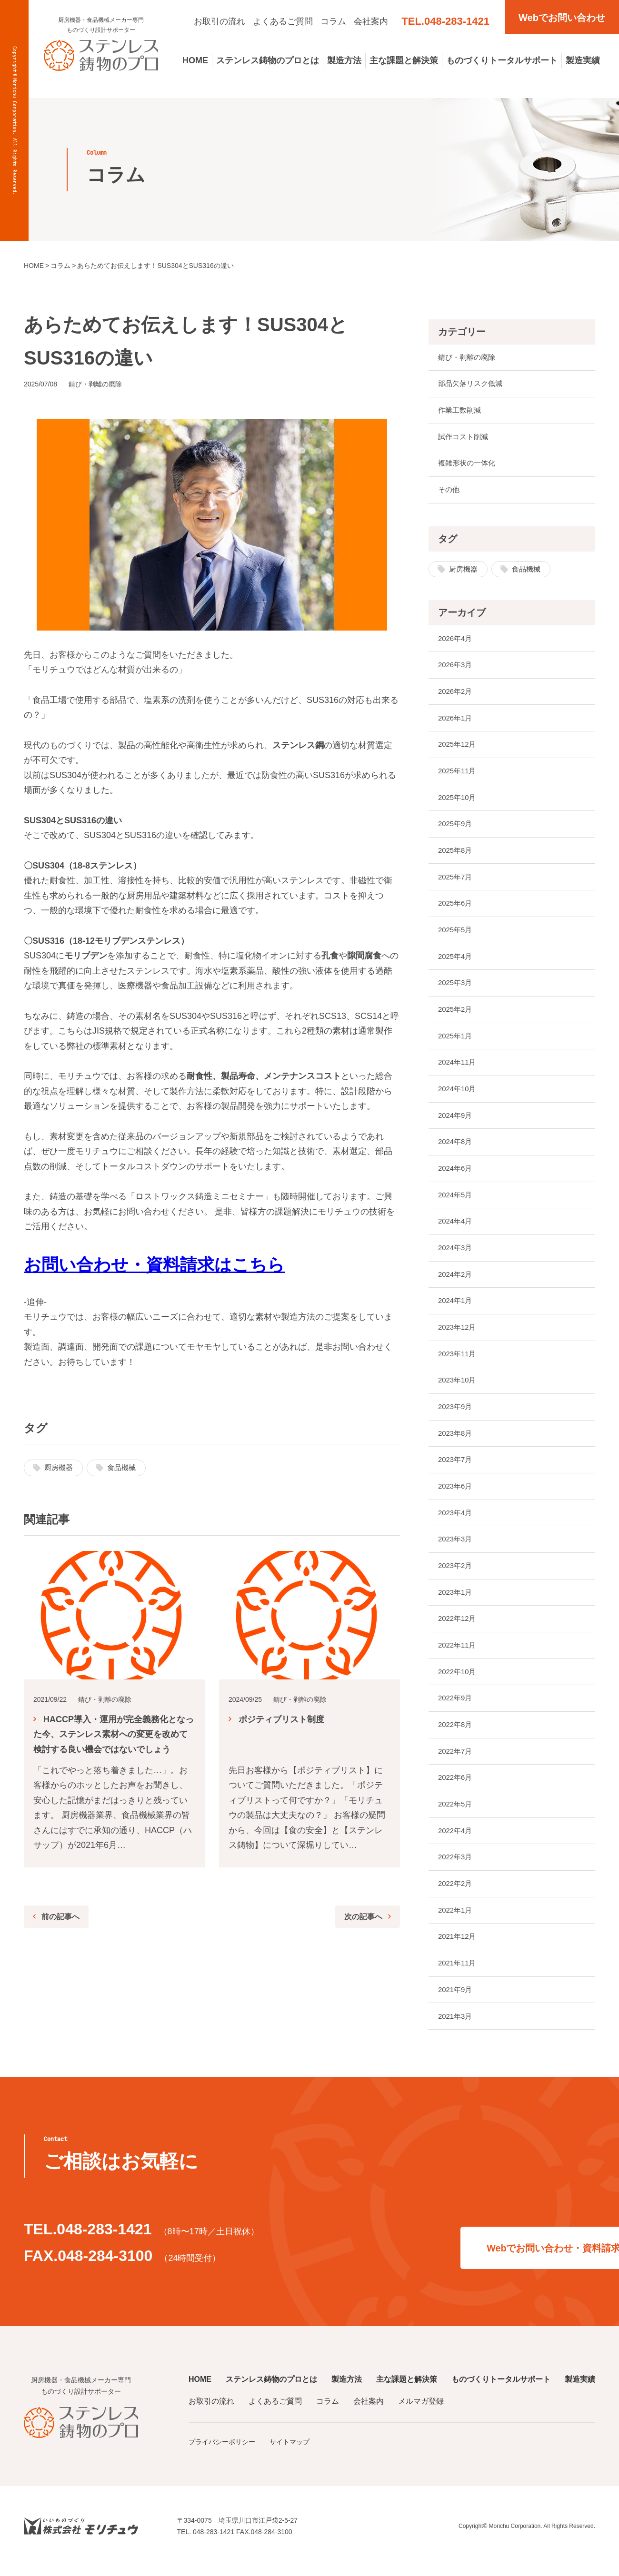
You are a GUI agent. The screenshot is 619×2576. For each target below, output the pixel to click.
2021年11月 (458, 1973)
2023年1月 (456, 1600)
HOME (195, 60)
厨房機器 (59, 1468)
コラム (333, 21)
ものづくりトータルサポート (502, 60)
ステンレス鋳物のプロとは (267, 60)
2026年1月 (456, 720)
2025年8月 (456, 853)
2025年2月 (456, 1013)
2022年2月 (456, 1893)
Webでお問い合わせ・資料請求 (466, 2250)
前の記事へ (63, 1917)
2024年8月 (456, 1147)
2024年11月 (458, 1067)
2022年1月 (456, 1919)
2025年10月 (458, 800)
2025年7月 (456, 880)
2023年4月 (456, 1520)
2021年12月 (458, 1946)
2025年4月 (456, 960)
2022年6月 (456, 1786)
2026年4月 (456, 640)
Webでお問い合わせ (562, 17)
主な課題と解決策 (403, 60)
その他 (449, 491)
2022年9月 (456, 1706)
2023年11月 (458, 1360)
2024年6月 (456, 1173)
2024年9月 (456, 1120)
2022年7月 (456, 1760)
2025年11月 (458, 774)
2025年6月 (456, 907)
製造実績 (583, 60)
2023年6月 (456, 1493)
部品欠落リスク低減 (472, 384)
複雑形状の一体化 (468, 464)
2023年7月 (456, 1466)
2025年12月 (458, 747)
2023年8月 (456, 1440)
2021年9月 (456, 1999)
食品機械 (124, 1468)
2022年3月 (456, 1866)
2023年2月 (456, 1573)
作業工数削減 (461, 411)
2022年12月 (458, 1626)
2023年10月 (458, 1386)
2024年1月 (456, 1307)
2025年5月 (456, 933)
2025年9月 (456, 827)
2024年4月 (456, 1227)
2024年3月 (456, 1253)
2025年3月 (456, 987)
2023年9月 (456, 1413)
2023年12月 (458, 1333)
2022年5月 (456, 1813)
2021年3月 (456, 2026)
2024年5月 (456, 1200)
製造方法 (344, 60)
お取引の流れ (219, 21)
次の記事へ (360, 1917)
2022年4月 (456, 1840)
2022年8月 (456, 1733)
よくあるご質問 (283, 21)
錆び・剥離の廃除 (468, 358)
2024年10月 (458, 1093)
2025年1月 (456, 1040)
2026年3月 (456, 667)
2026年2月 (456, 694)
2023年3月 (456, 1546)
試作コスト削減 (464, 438)
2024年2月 (456, 1280)
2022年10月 (458, 1680)
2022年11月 (458, 1653)
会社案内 (371, 21)
